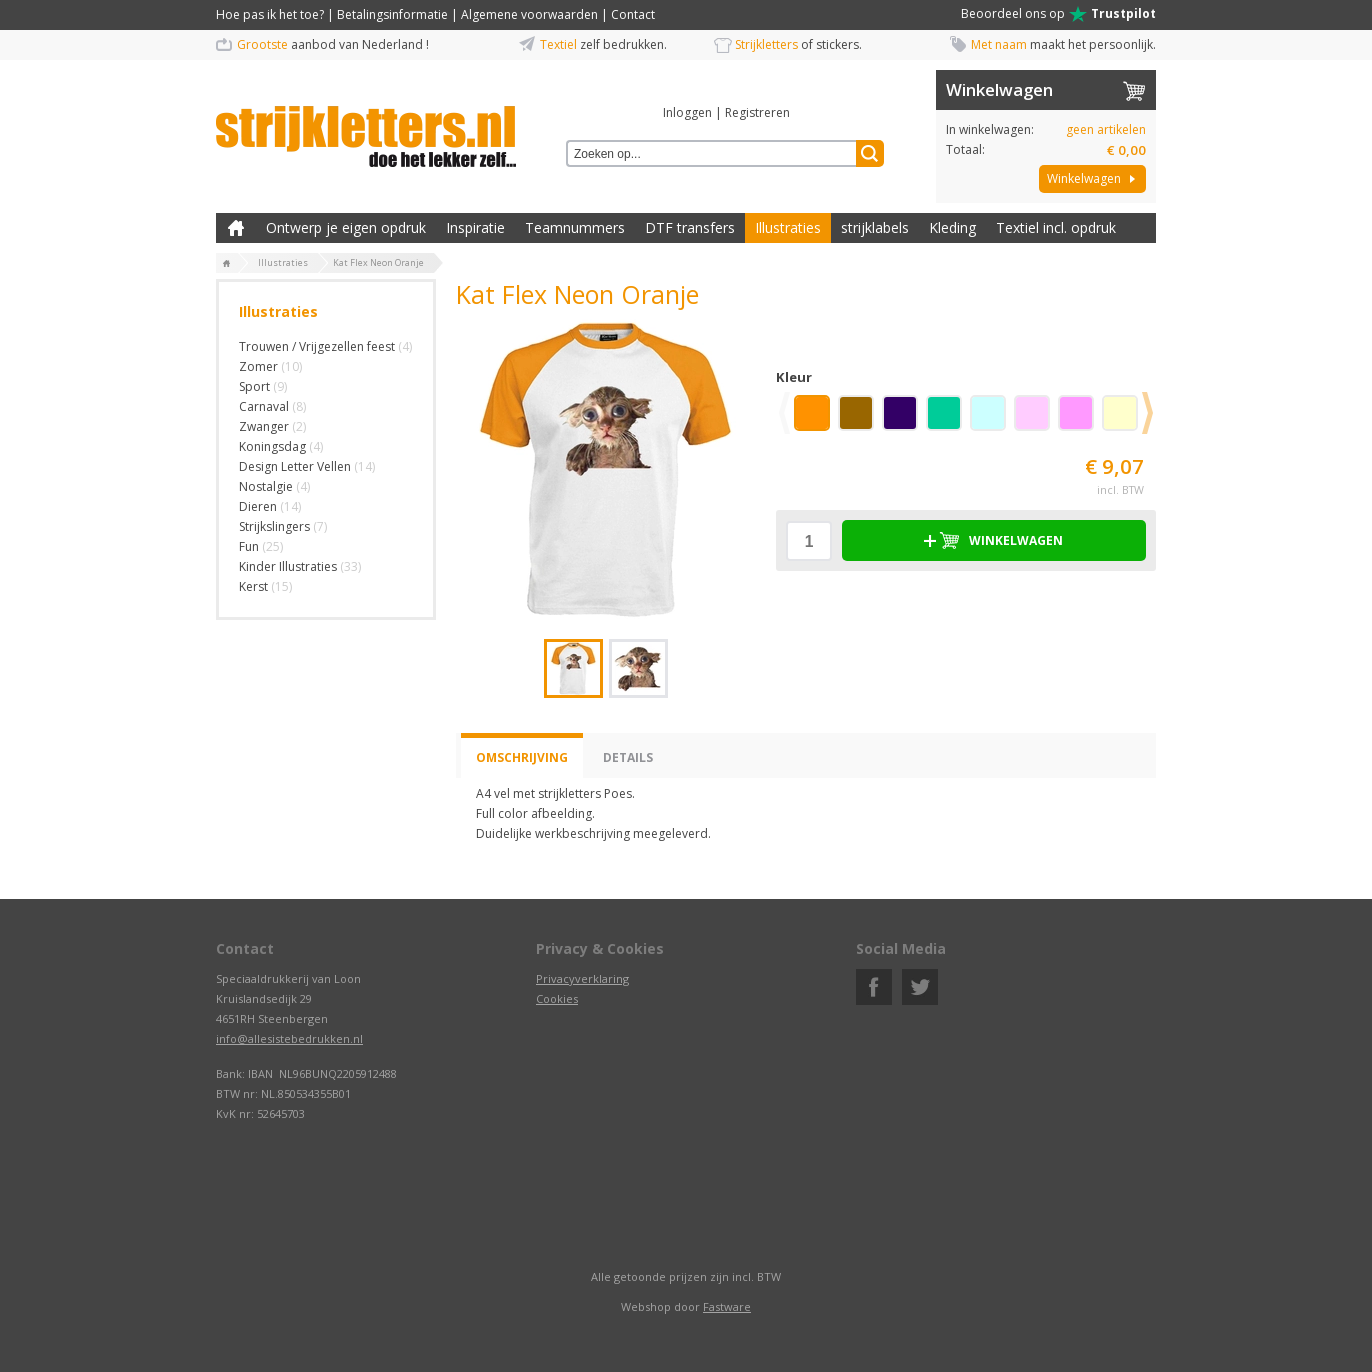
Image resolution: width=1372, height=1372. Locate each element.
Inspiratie (475, 227)
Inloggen (687, 112)
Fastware (727, 1306)
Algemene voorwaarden (529, 14)
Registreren (757, 112)
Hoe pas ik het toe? (270, 14)
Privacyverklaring (582, 978)
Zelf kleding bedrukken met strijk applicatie (236, 228)
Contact (633, 14)
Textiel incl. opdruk (1056, 227)
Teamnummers (575, 227)
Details (628, 757)
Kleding (952, 227)
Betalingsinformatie (392, 14)
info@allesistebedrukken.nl (289, 1038)
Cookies (557, 998)
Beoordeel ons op (1058, 14)
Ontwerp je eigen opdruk (346, 227)
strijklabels (875, 227)
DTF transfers (690, 227)
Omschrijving (522, 757)
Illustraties (788, 227)
